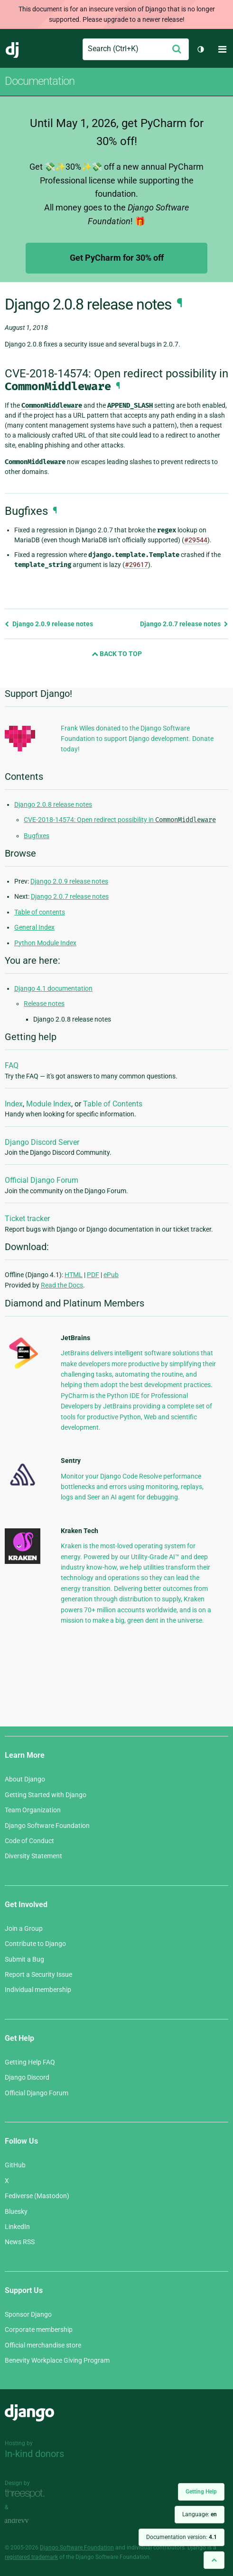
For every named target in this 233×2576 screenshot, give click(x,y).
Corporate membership (39, 2329)
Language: (199, 2514)
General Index (34, 927)
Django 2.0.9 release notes (49, 624)
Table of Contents (112, 1103)
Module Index (48, 1103)
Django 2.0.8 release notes (53, 804)
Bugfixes (36, 836)
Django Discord (27, 2077)
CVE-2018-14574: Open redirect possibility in (120, 819)
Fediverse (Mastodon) (37, 2196)
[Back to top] (214, 2560)
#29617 (136, 564)
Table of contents (39, 912)
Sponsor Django (28, 2314)
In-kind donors (34, 2453)
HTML (74, 1275)
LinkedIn (17, 2226)
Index (14, 1103)
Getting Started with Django (45, 1795)
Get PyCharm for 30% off (117, 258)
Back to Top (117, 654)
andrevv (27, 2521)
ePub (111, 1275)
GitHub (15, 2165)
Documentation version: (181, 2537)
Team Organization (33, 1810)
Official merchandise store (43, 2345)
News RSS (20, 2242)
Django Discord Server (42, 1142)
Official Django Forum (41, 1180)
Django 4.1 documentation (53, 988)
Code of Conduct (29, 1841)
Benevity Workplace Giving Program (57, 2360)
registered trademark (31, 2557)
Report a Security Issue (38, 1974)
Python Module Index (45, 943)
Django (12, 49)
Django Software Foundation (47, 1825)
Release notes (44, 1003)
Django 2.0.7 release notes (184, 624)
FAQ (12, 1065)
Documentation (40, 81)
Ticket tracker (27, 1218)
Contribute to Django (35, 1943)
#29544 (195, 540)
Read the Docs (62, 1285)
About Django (25, 1779)
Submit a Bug (24, 1959)
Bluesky (16, 2211)
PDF (93, 1275)
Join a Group (24, 1928)
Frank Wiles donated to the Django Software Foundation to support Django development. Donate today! (137, 738)
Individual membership (38, 1989)
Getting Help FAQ (30, 2062)
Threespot (27, 2494)
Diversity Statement (33, 1856)
